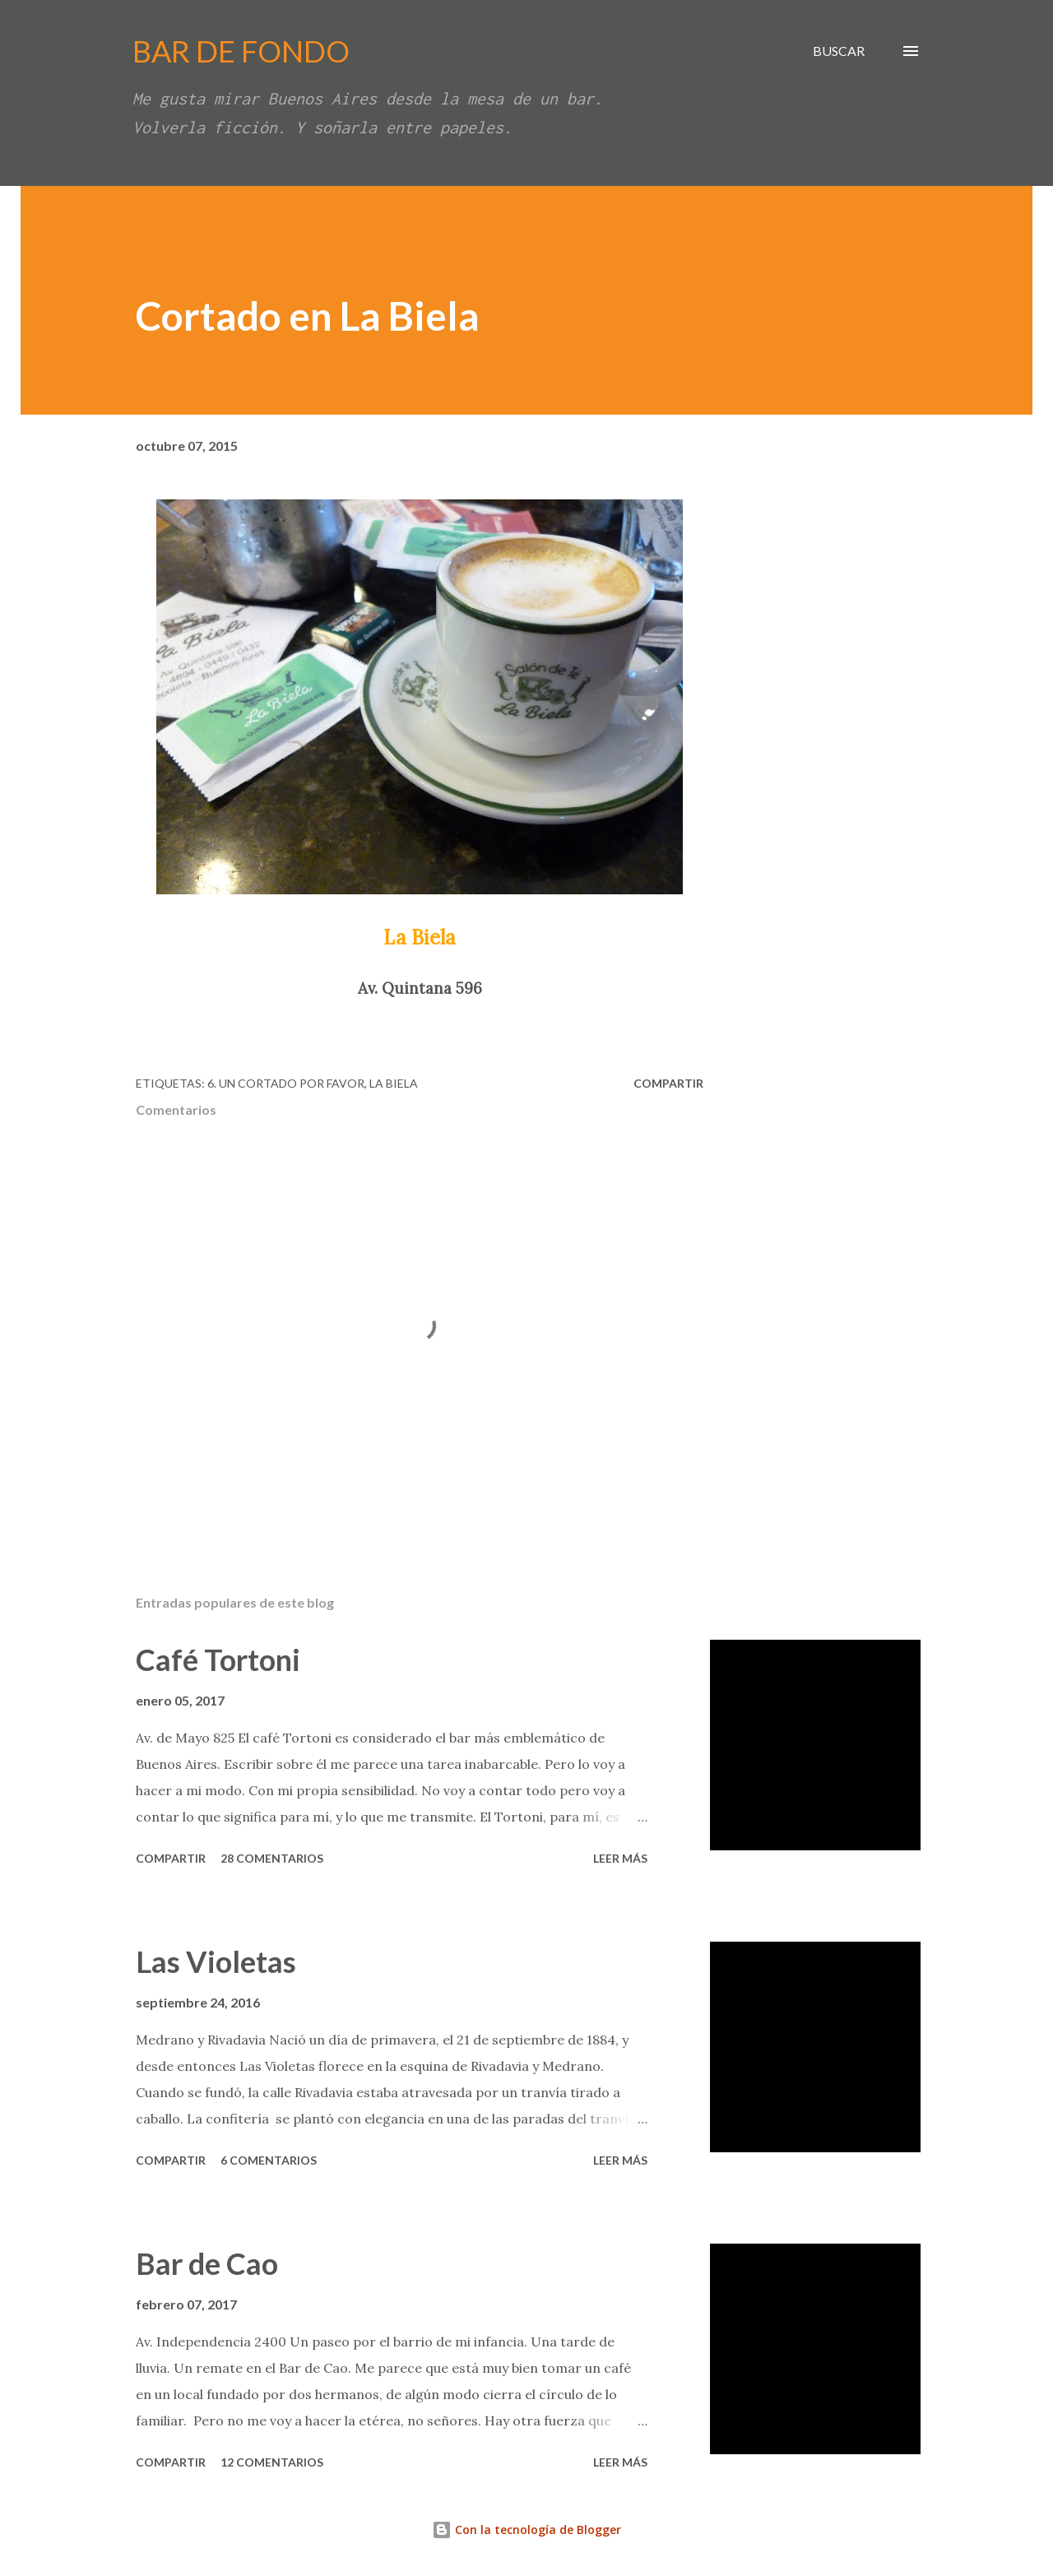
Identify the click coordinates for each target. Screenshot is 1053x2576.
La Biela (393, 1083)
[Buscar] (839, 51)
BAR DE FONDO (241, 51)
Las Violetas (216, 1961)
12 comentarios (271, 2462)
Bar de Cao (207, 2263)
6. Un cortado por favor (285, 1083)
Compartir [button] (668, 1083)
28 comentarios (271, 1858)
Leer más (620, 1858)
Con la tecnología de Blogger (526, 2529)
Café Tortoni (218, 1659)
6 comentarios (268, 2160)
